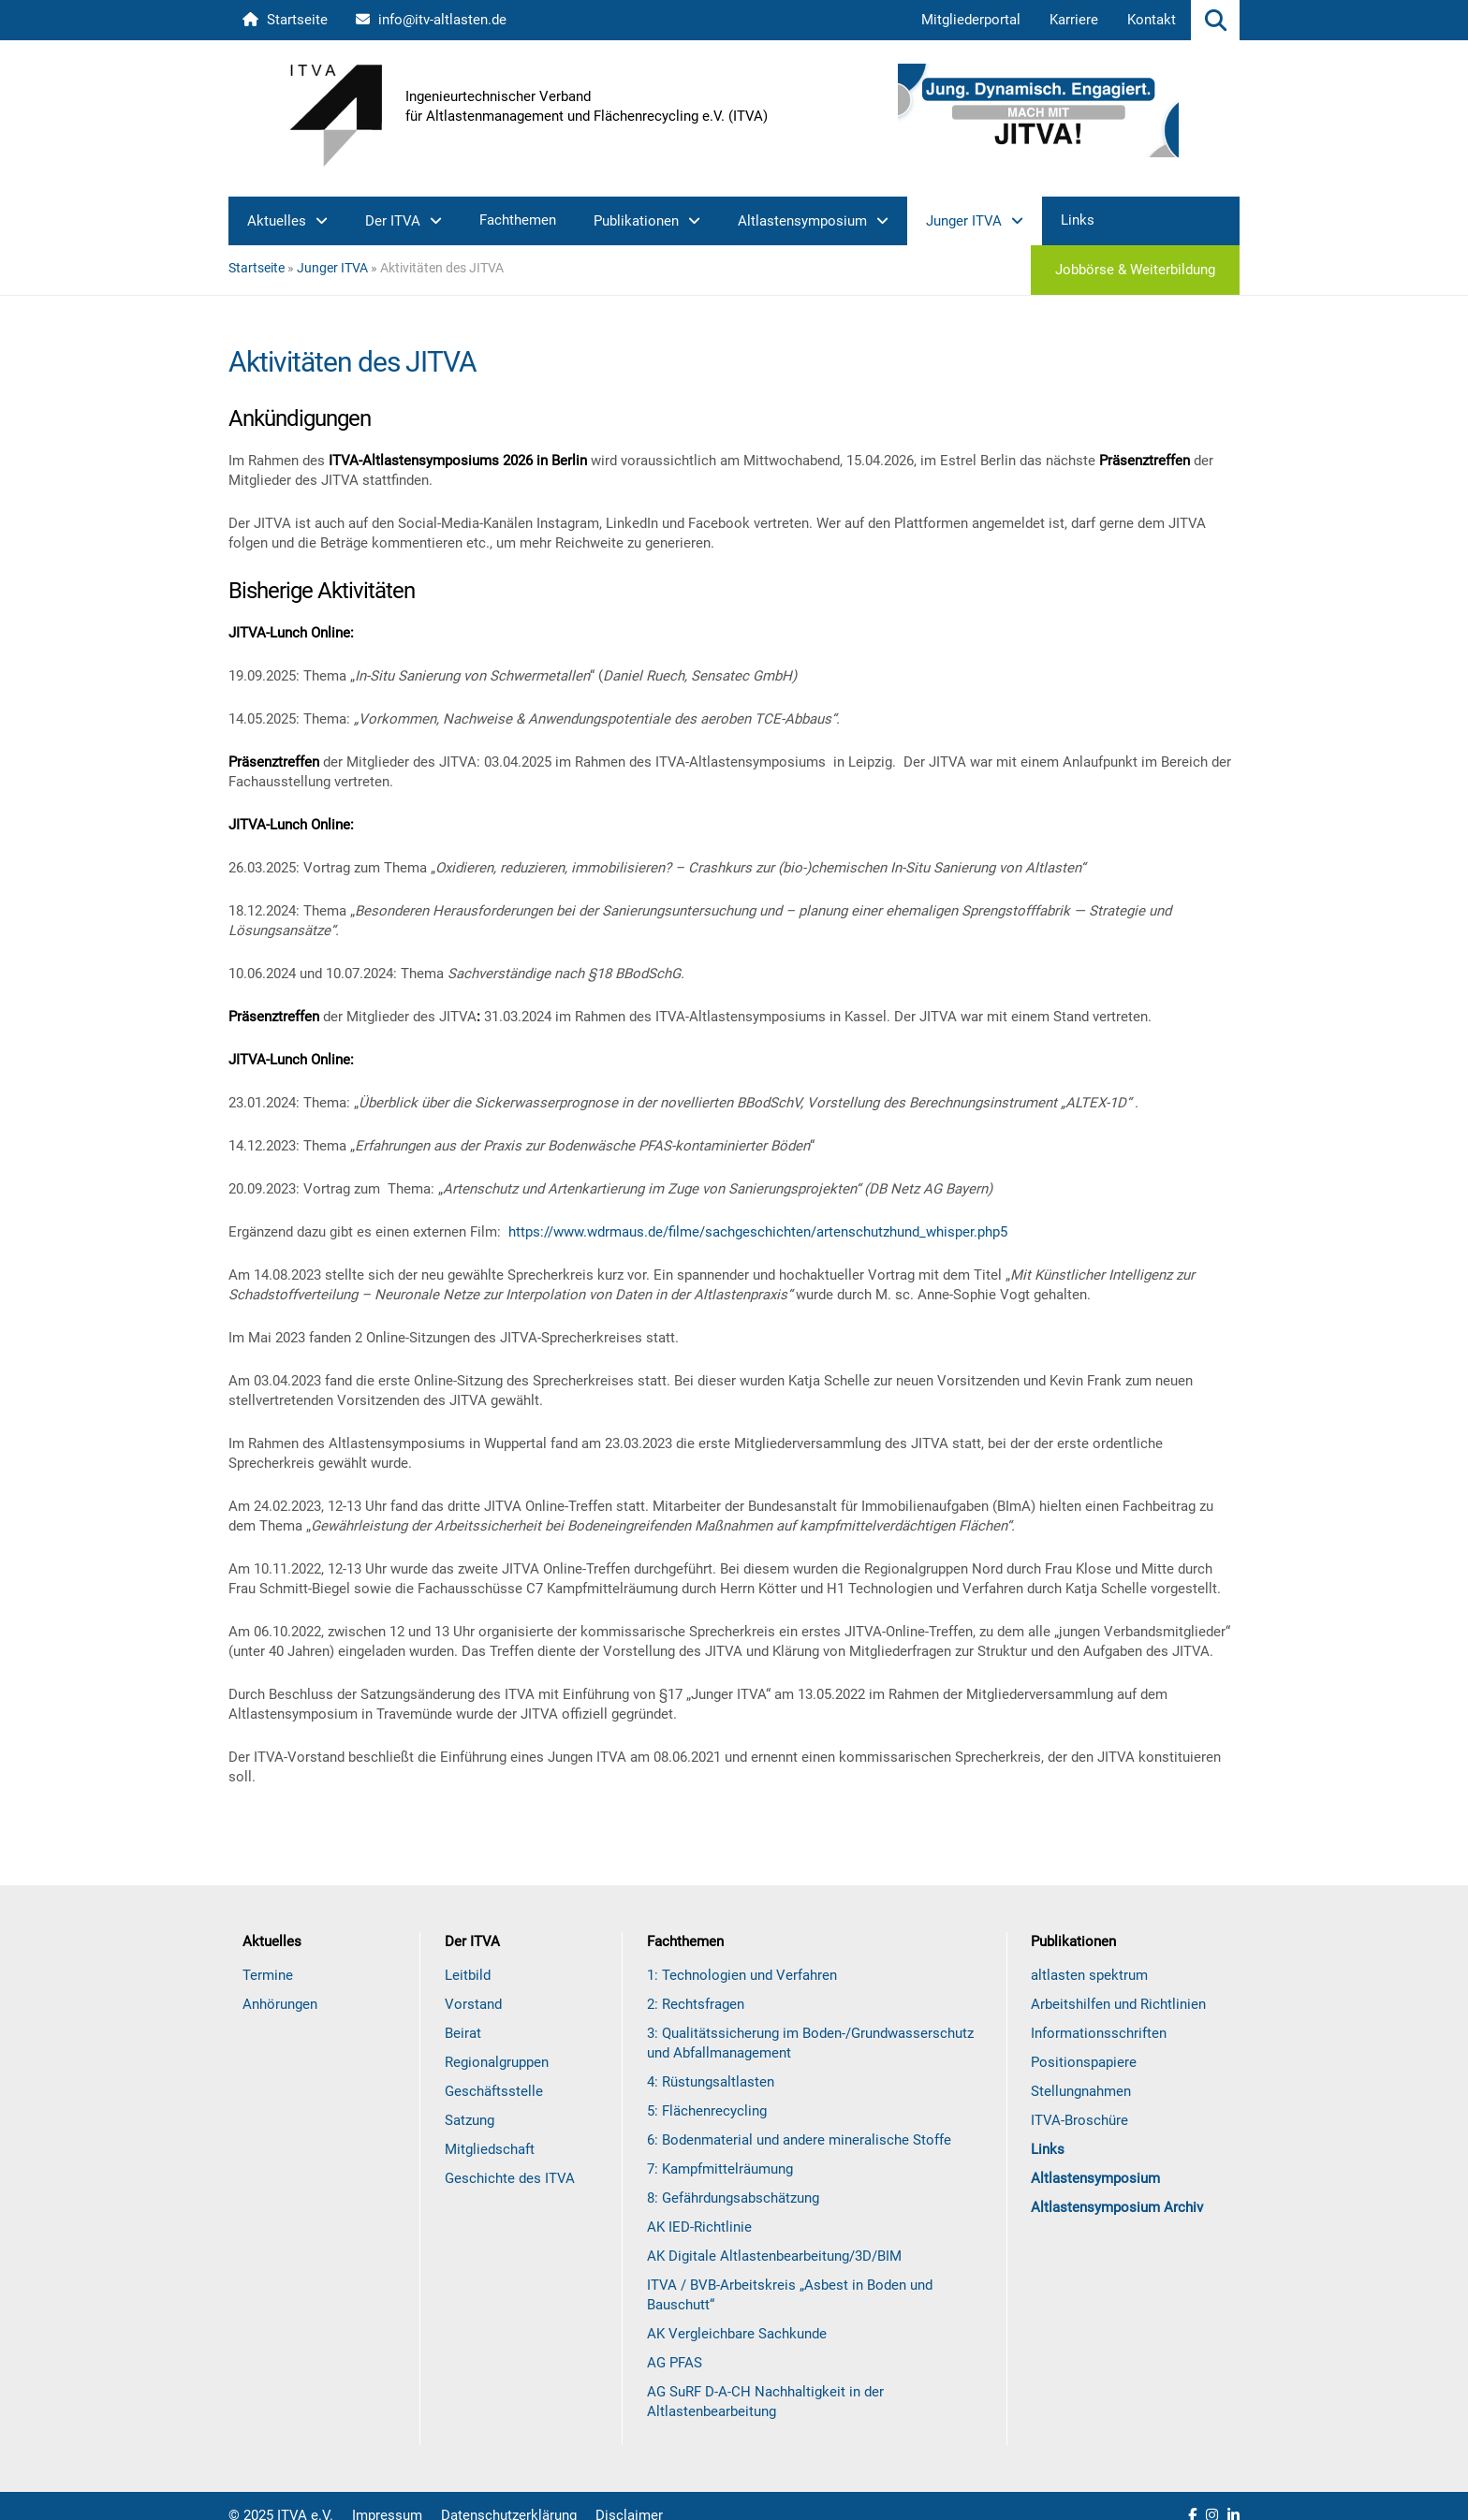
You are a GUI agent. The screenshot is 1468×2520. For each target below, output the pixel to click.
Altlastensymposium (802, 220)
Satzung (469, 2120)
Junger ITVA (964, 220)
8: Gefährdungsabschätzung (733, 2198)
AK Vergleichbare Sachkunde (737, 2333)
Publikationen (636, 220)
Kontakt (1151, 19)
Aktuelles (276, 220)
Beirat (463, 2033)
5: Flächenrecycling (707, 2110)
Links (1077, 220)
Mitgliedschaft (490, 2149)
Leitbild (468, 1975)
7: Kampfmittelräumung (720, 2169)
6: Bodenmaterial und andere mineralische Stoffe (799, 2140)
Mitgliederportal (970, 19)
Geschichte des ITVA (510, 2178)
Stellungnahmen (1081, 2091)
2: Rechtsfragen (695, 2004)
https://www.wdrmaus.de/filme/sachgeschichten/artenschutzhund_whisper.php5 (757, 1231)
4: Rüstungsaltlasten (710, 2081)
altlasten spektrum (1089, 1975)
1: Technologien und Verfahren (742, 1975)
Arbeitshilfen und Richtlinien (1118, 2004)
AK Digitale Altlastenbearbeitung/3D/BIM (774, 2256)
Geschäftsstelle (494, 2091)
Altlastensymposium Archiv (1117, 2207)
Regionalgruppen (497, 2062)
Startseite (285, 19)
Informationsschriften (1099, 2033)
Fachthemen (517, 220)
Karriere (1074, 19)
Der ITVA (392, 220)
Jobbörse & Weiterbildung (1135, 269)
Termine (267, 1975)
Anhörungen (279, 2004)
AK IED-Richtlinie (699, 2227)
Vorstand (473, 2004)
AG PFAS (674, 2362)
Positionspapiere (1084, 2062)
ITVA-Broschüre (1079, 2120)
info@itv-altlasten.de (431, 19)
